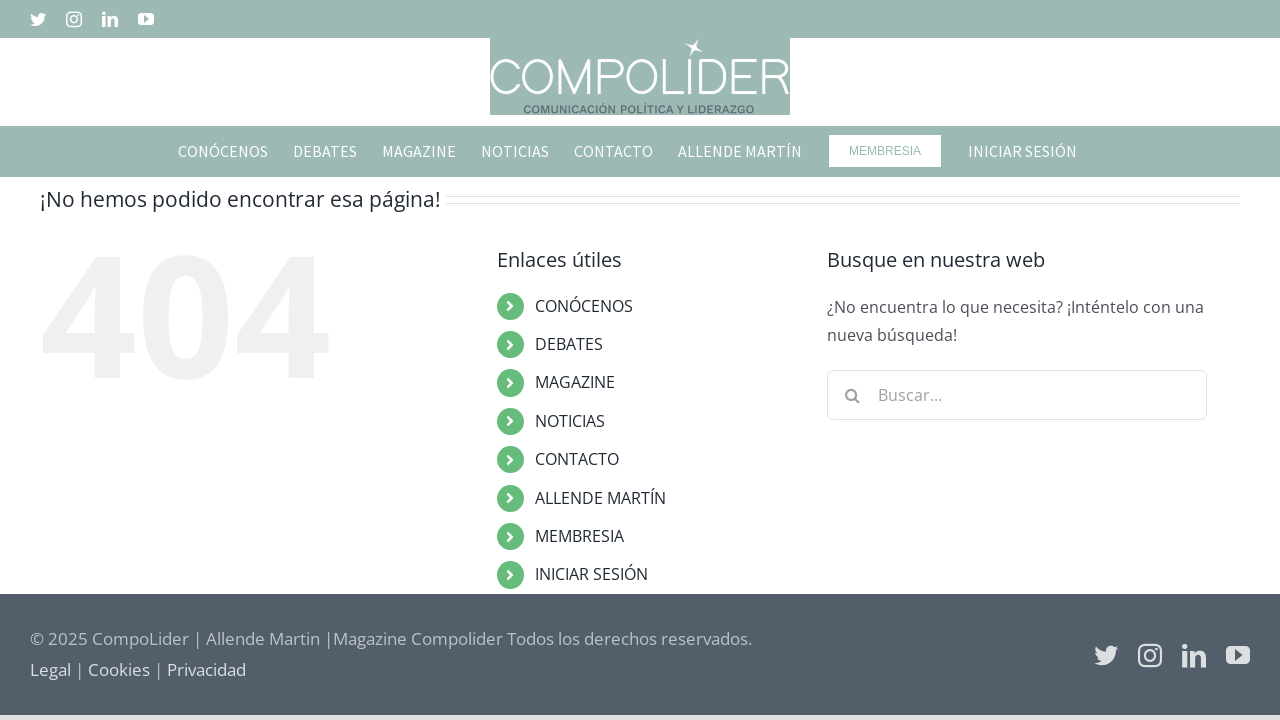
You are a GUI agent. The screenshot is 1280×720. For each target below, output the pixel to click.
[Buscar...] (1017, 395)
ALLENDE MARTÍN (600, 498)
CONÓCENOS (584, 306)
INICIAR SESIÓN (591, 574)
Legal (50, 669)
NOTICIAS (570, 421)
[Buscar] (852, 395)
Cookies (119, 669)
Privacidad (206, 669)
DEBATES (569, 344)
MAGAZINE (575, 382)
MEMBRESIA (579, 536)
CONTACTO (577, 459)
